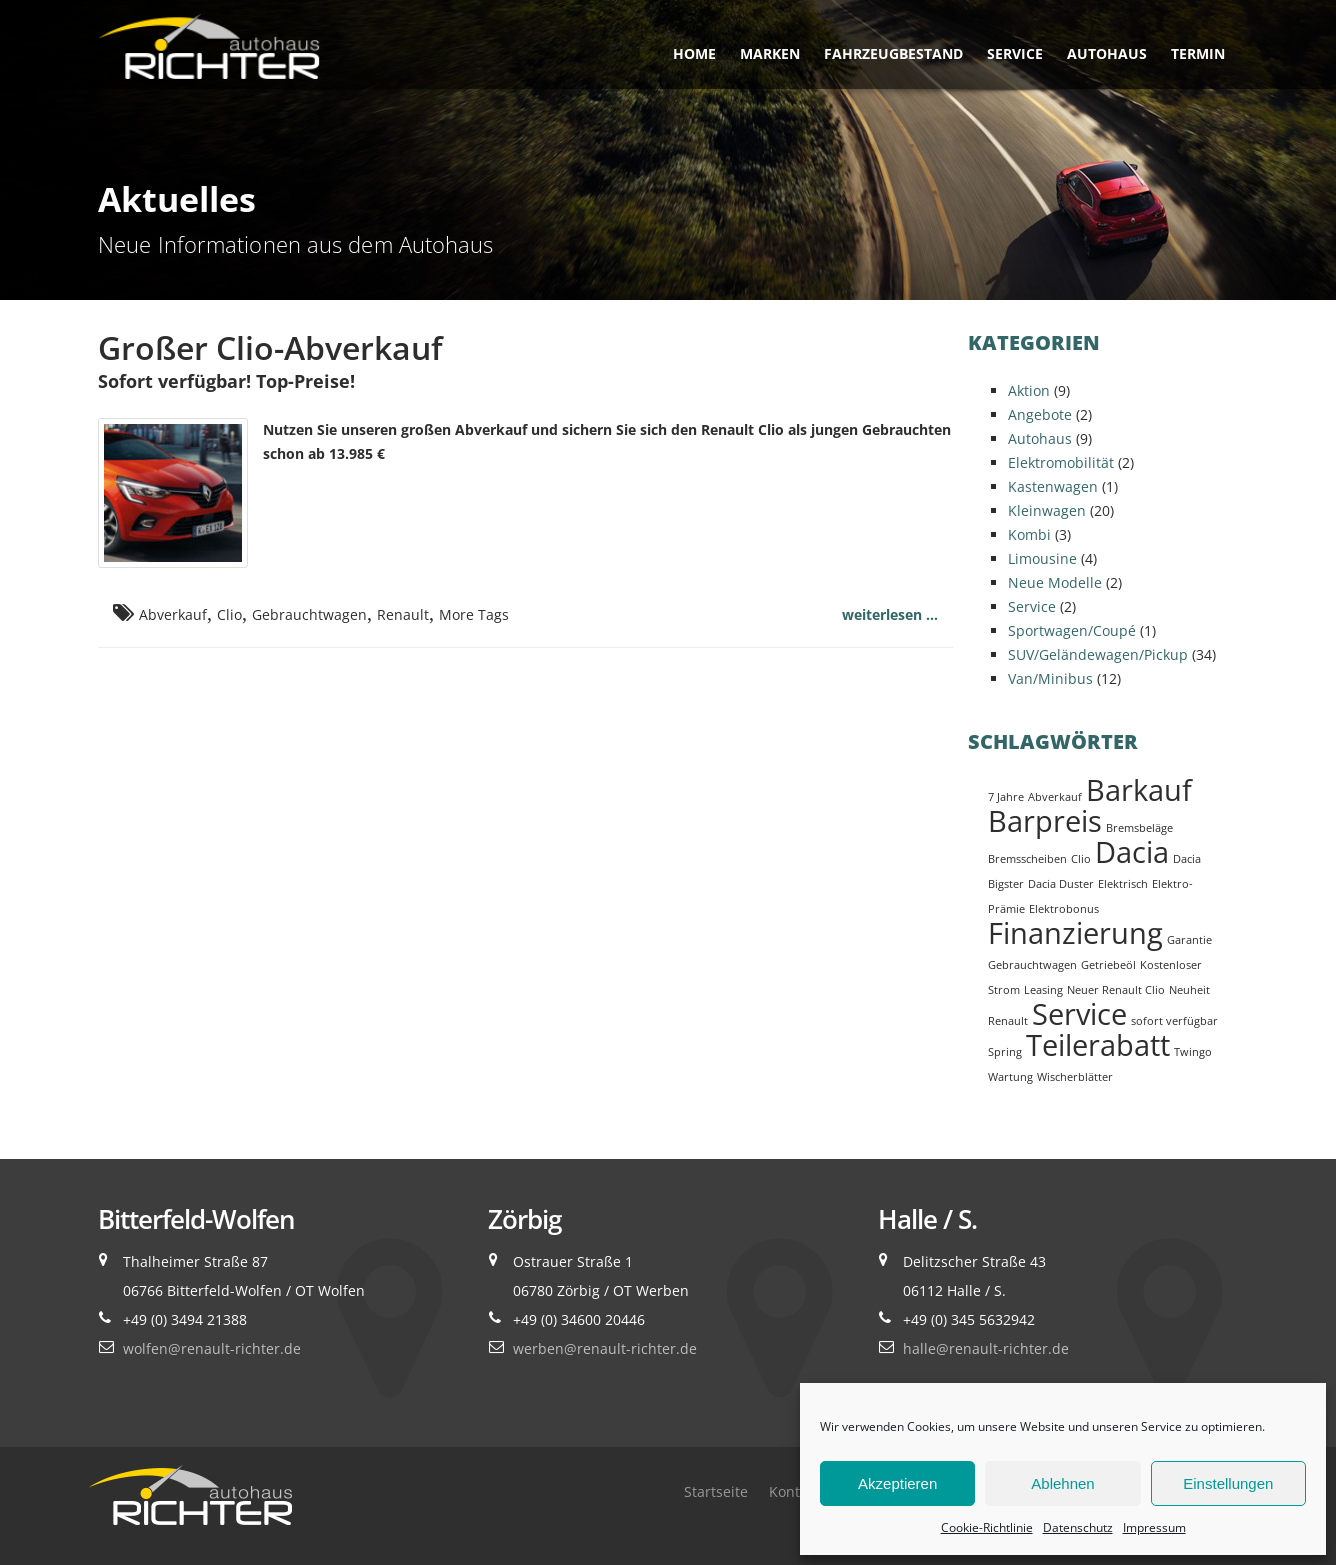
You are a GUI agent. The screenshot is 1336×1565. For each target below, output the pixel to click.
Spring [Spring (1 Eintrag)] (1005, 1052)
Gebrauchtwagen (309, 614)
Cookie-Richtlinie (987, 1527)
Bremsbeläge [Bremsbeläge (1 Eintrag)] (1139, 828)
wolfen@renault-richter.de (212, 1348)
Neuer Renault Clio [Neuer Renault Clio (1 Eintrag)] (1116, 990)
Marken (770, 53)
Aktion (1029, 390)
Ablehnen (1062, 1483)
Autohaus (1107, 53)
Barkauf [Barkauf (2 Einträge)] (1139, 790)
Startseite (716, 1491)
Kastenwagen (1053, 486)
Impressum (1154, 1527)
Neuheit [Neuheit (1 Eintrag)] (1189, 990)
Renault (403, 614)
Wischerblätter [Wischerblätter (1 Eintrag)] (1075, 1077)
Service (1015, 53)
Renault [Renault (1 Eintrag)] (1008, 1021)
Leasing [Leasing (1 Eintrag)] (1043, 990)
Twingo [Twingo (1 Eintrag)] (1193, 1052)
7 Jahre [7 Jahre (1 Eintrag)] (1006, 797)
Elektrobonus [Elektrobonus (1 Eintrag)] (1064, 909)
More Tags (474, 614)
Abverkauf (173, 614)
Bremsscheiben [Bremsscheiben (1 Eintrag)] (1027, 859)
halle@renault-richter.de (986, 1348)
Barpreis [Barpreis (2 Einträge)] (1045, 821)
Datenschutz (1078, 1527)
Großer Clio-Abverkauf (270, 347)
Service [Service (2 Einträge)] (1079, 1014)
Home (694, 53)
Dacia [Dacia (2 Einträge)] (1132, 852)
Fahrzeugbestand (893, 53)
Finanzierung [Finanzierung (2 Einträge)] (1075, 933)
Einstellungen (1228, 1483)
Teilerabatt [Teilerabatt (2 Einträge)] (1098, 1045)
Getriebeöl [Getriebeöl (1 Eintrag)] (1108, 965)
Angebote (1040, 414)
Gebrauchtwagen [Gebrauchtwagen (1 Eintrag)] (1032, 965)
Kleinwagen (1047, 510)
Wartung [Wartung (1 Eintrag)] (1010, 1077)
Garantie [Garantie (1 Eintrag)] (1189, 940)
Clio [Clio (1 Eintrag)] (1081, 859)
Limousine (1042, 558)
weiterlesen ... (890, 614)
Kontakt (794, 1491)
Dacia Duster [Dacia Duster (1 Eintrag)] (1061, 884)
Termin (1198, 53)
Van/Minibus (1050, 678)
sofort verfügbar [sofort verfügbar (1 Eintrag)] (1174, 1021)
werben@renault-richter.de (605, 1348)
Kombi (1029, 534)
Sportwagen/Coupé (1072, 630)
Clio (229, 614)
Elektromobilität (1061, 462)
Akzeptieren (897, 1483)
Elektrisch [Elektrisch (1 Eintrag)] (1123, 884)
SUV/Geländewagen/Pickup (1098, 654)
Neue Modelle (1055, 582)
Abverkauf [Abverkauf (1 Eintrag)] (1055, 797)
